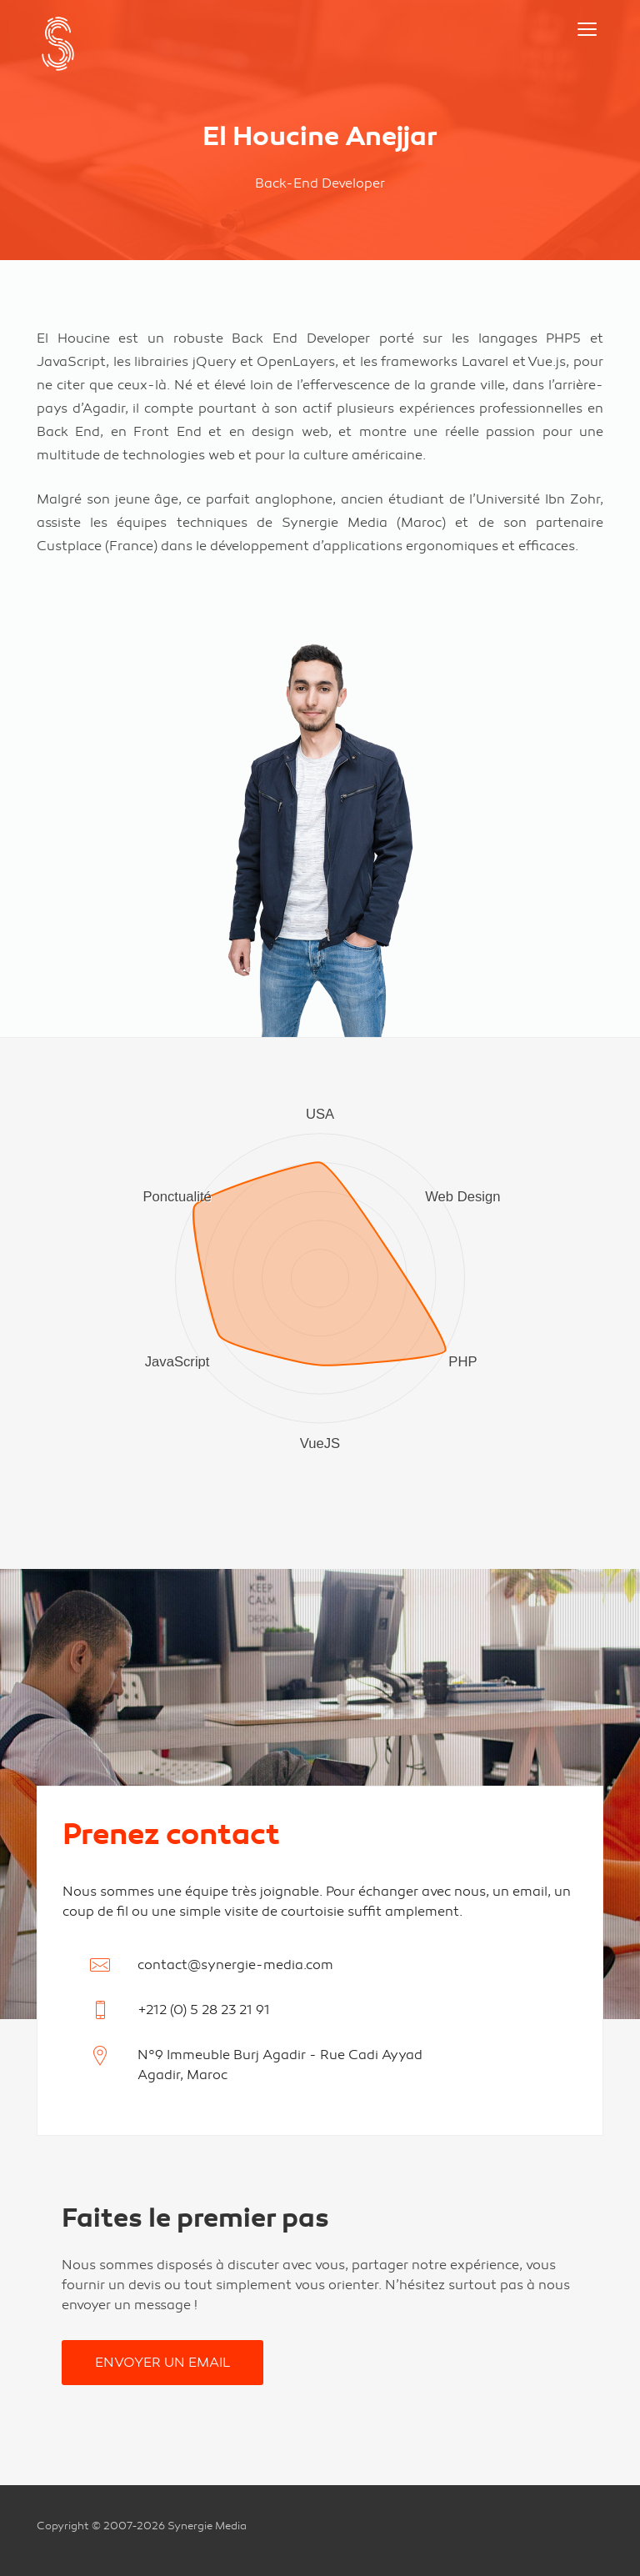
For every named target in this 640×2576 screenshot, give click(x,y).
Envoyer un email (162, 2362)
